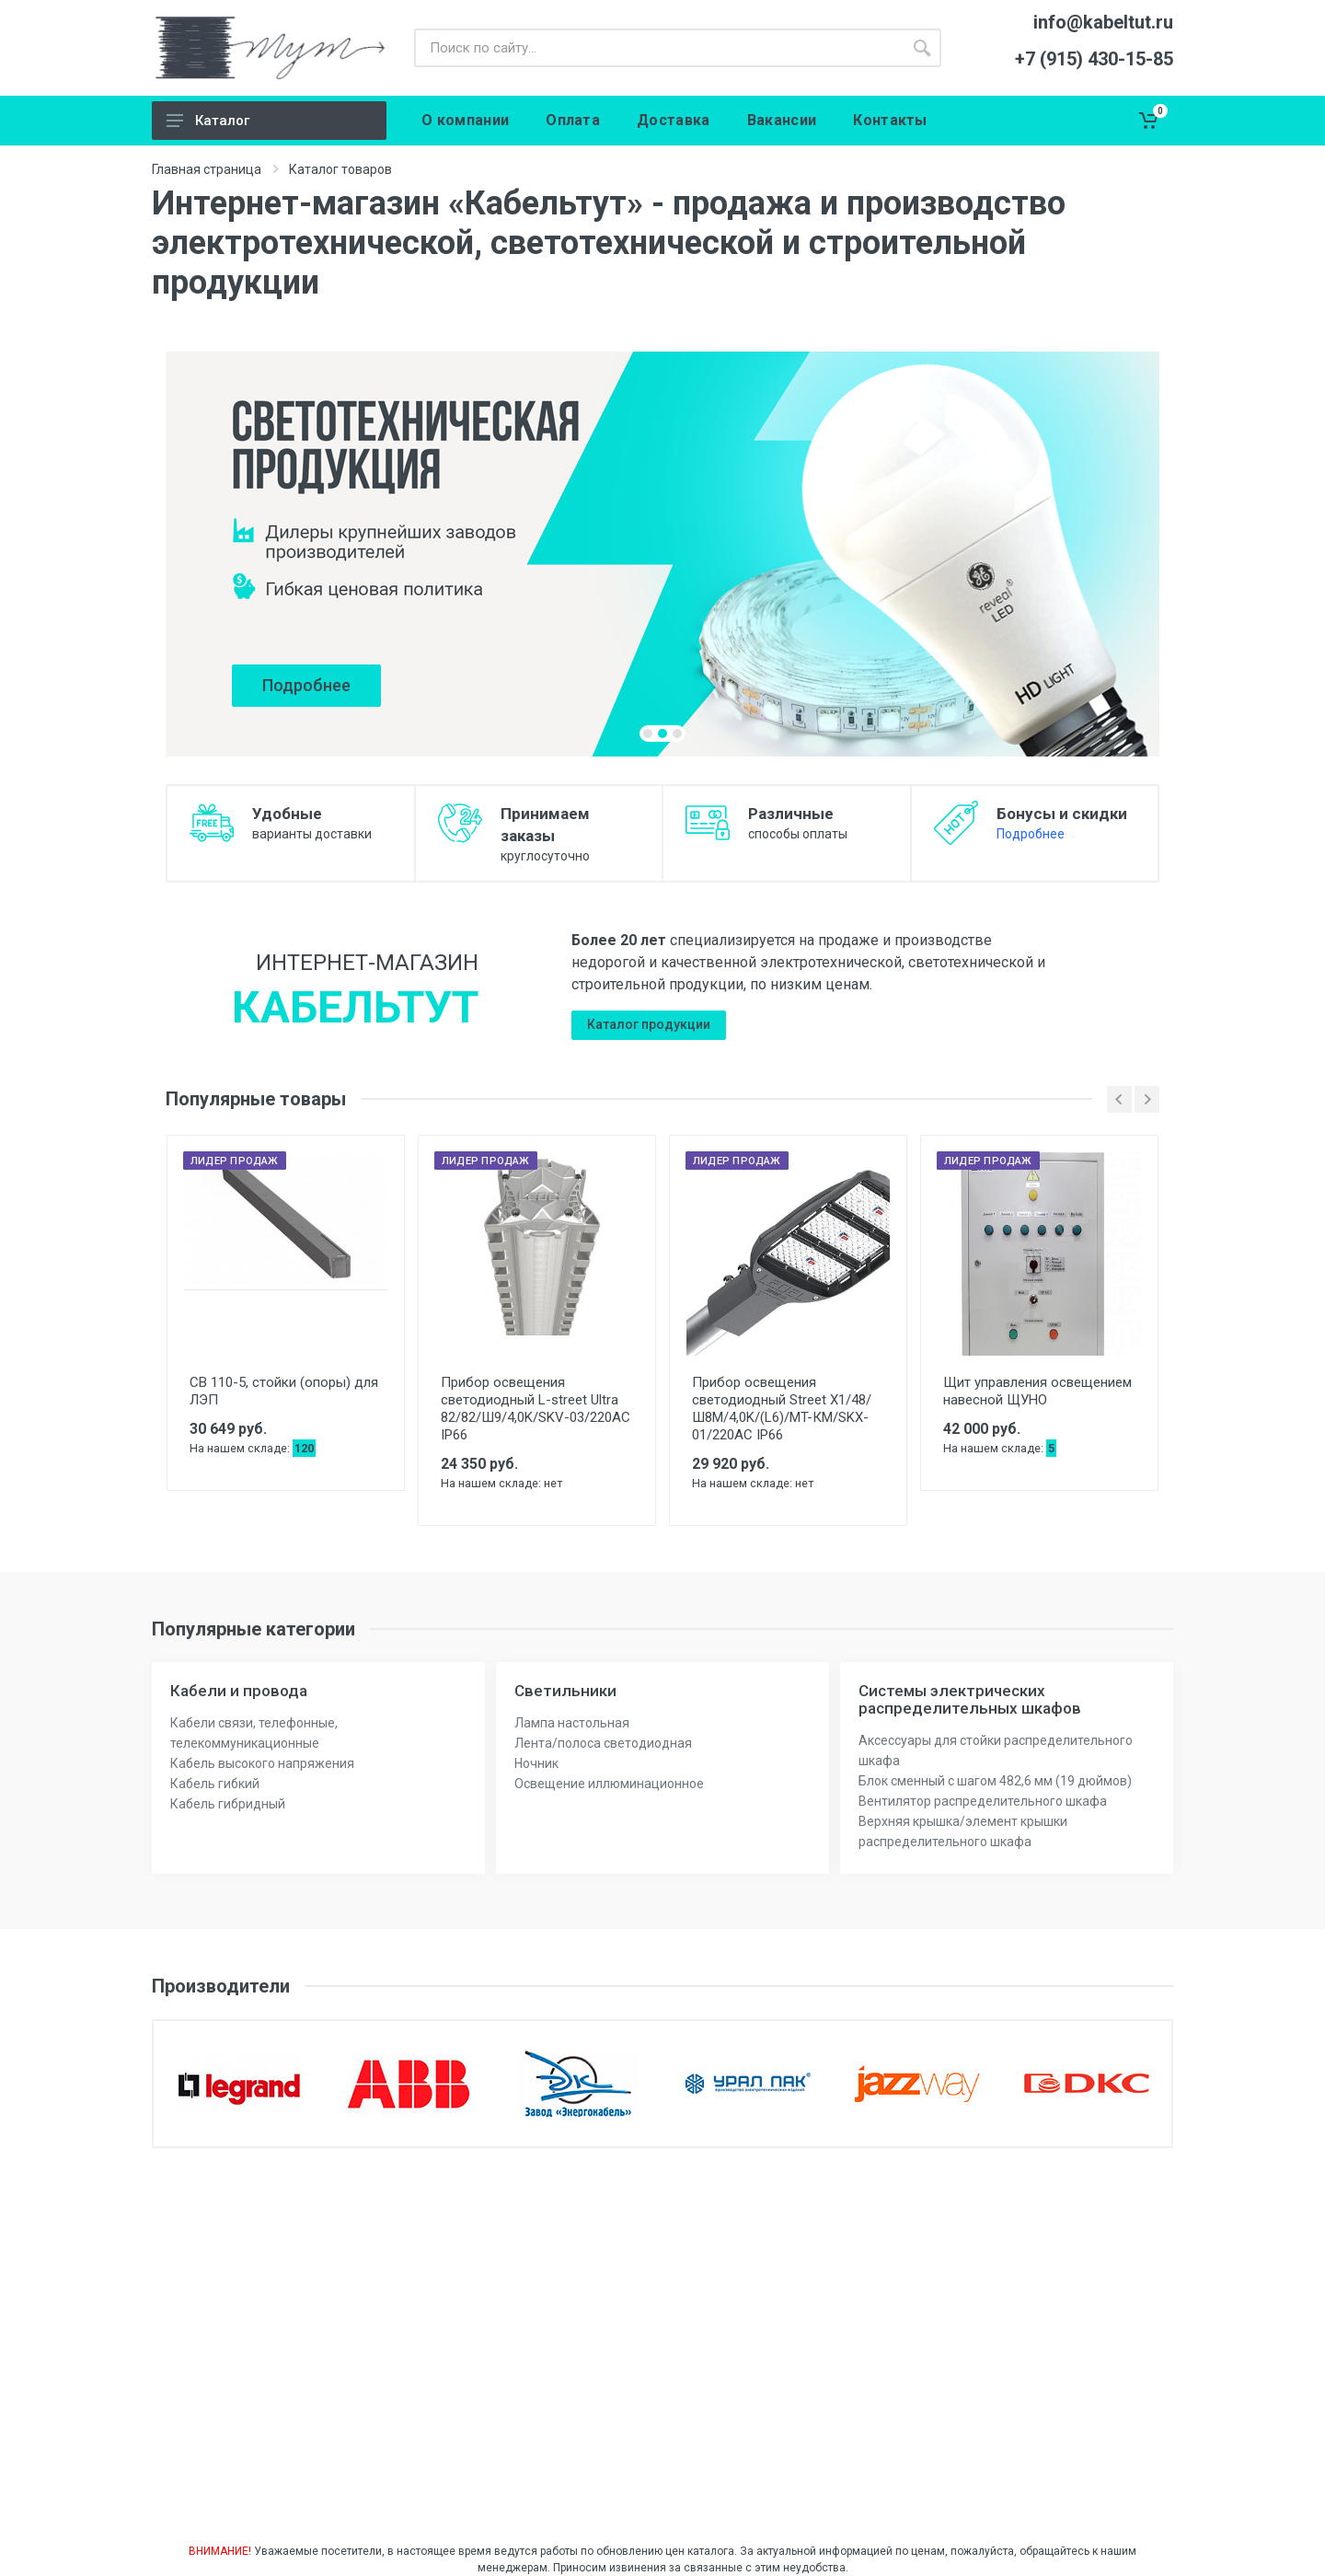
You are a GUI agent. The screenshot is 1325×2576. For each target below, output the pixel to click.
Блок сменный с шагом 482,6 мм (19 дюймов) (995, 1780)
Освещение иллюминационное (609, 1783)
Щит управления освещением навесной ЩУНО (1037, 1391)
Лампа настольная (571, 1722)
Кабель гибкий (214, 1783)
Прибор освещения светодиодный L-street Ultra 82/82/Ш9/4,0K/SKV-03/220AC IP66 (535, 1408)
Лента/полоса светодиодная (603, 1743)
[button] (647, 733)
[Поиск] (658, 48)
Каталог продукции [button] (648, 1024)
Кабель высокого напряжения (262, 1763)
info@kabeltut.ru (1103, 22)
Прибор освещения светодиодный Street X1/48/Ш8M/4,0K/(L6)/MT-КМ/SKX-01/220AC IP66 (781, 1408)
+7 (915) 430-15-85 (1094, 59)
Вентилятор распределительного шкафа (982, 1801)
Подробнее (1031, 833)
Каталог (222, 120)
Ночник (536, 1763)
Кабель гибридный (227, 1803)
